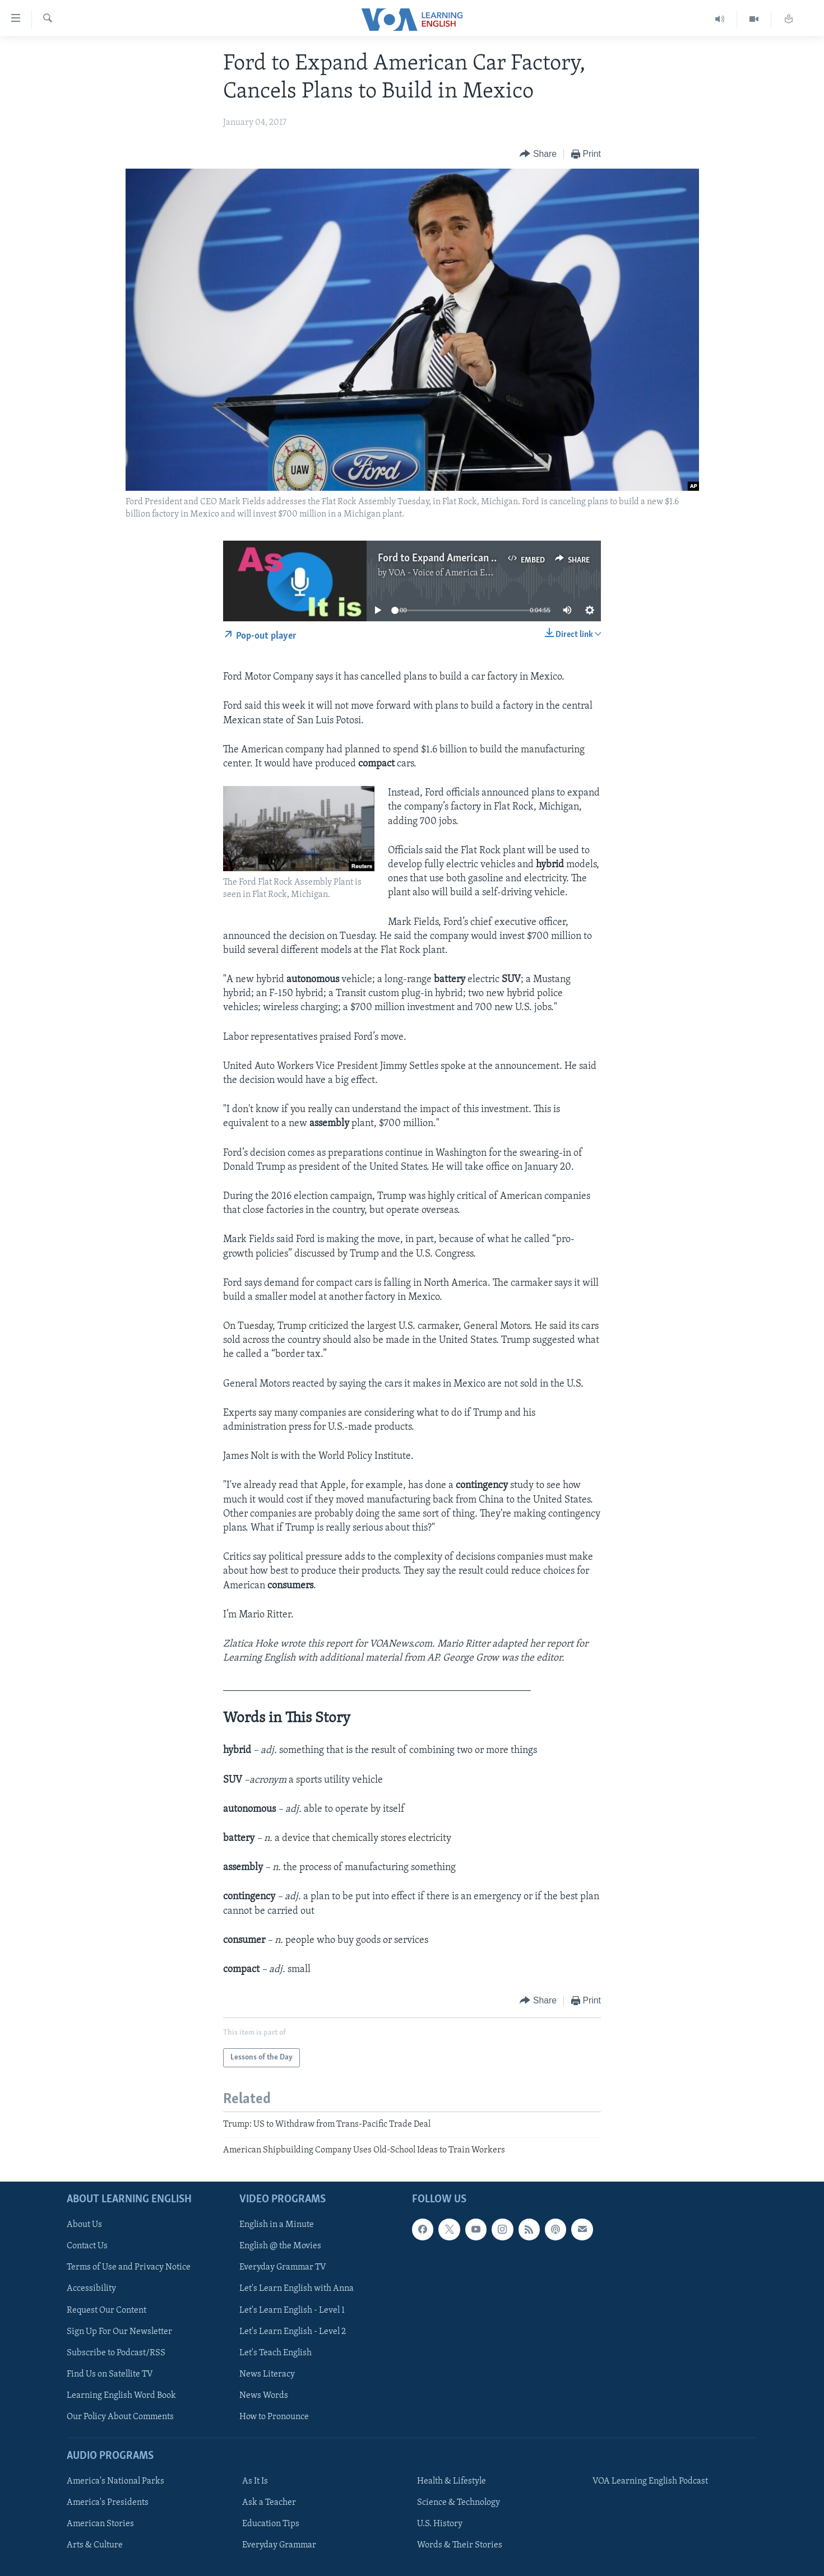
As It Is (255, 2481)
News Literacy (267, 2374)
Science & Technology (458, 2502)
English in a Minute (276, 2224)
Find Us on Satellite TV (110, 2374)
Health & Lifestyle (451, 2481)
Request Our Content (106, 2309)
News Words (263, 2395)
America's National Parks (115, 2481)
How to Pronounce (274, 2416)
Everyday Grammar (279, 2545)
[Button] (538, 154)
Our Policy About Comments (120, 2416)
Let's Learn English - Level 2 (292, 2331)
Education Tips (270, 2523)
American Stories (100, 2523)
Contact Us (87, 2246)
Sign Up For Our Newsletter (119, 2331)
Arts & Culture (95, 2545)
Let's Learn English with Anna (296, 2288)
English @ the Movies (280, 2246)
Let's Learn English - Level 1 (292, 2309)
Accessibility (91, 2288)
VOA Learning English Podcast (650, 2481)
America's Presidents (108, 2502)
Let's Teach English (275, 2353)
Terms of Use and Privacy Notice (129, 2267)
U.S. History (439, 2523)
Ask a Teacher (269, 2502)
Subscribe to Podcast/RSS (116, 2353)
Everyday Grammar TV (282, 2267)
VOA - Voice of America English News (460, 573)
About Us (84, 2224)
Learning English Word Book (121, 2395)
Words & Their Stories (459, 2545)
